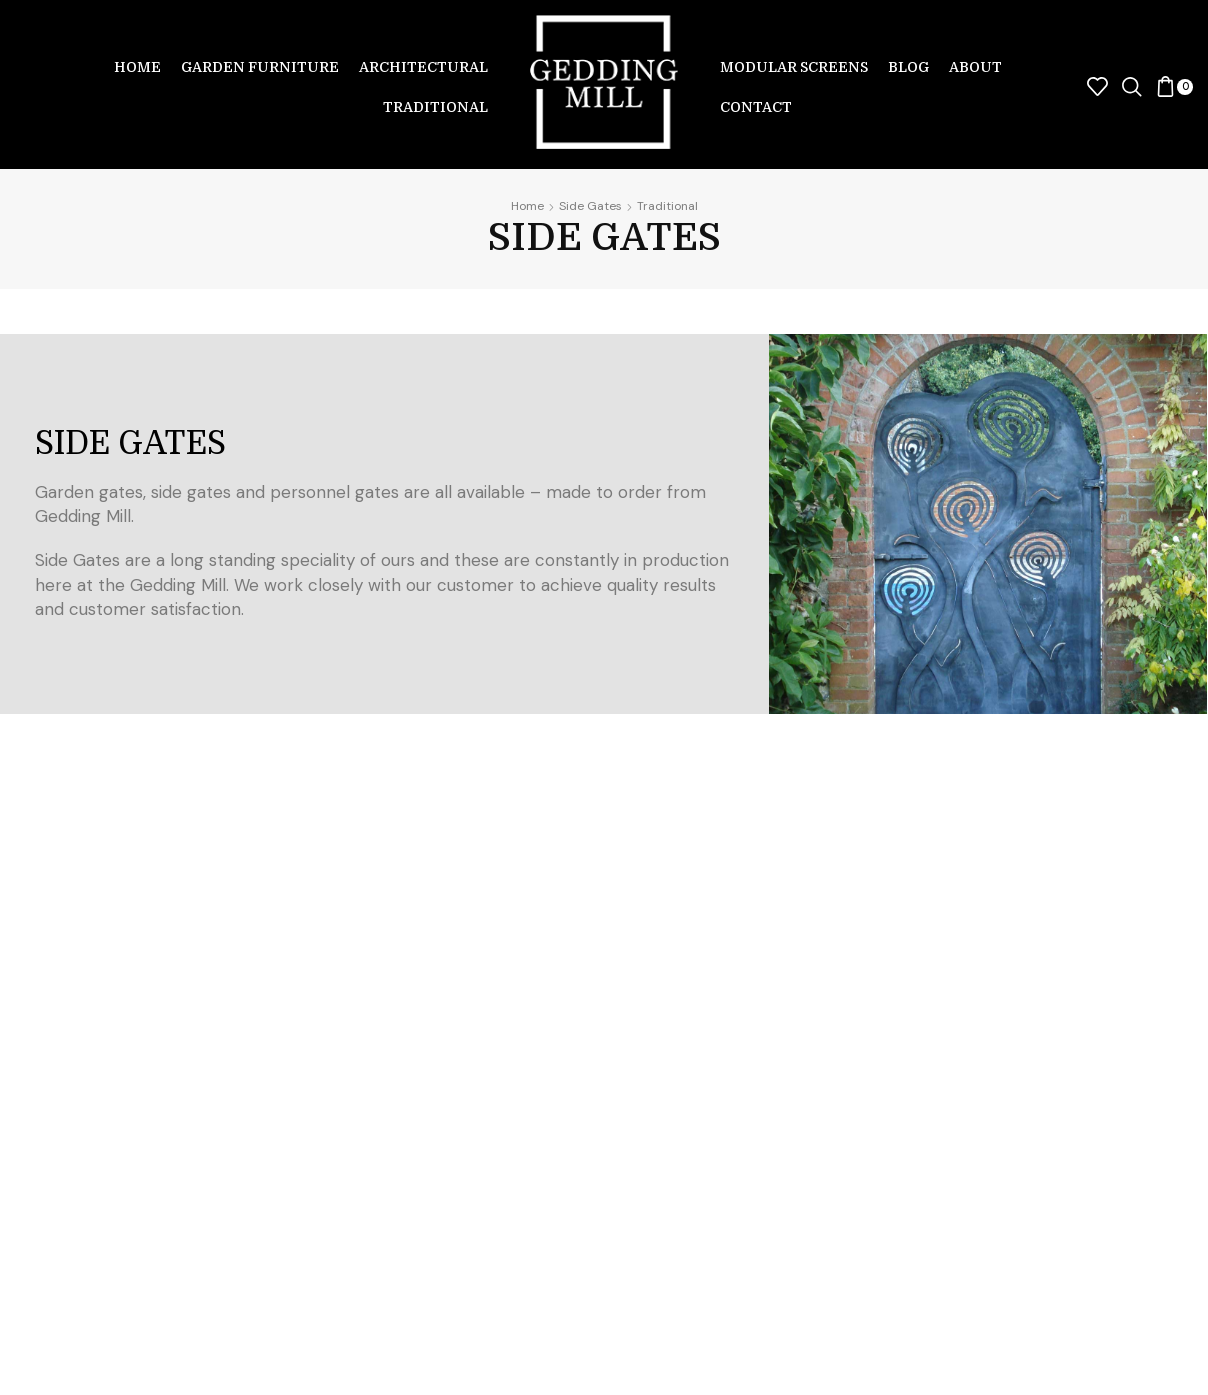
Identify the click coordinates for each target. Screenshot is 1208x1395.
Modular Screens (794, 67)
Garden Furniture (260, 67)
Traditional (435, 107)
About (975, 67)
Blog (908, 67)
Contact (756, 107)
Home (137, 67)
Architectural (423, 67)
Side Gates (590, 206)
